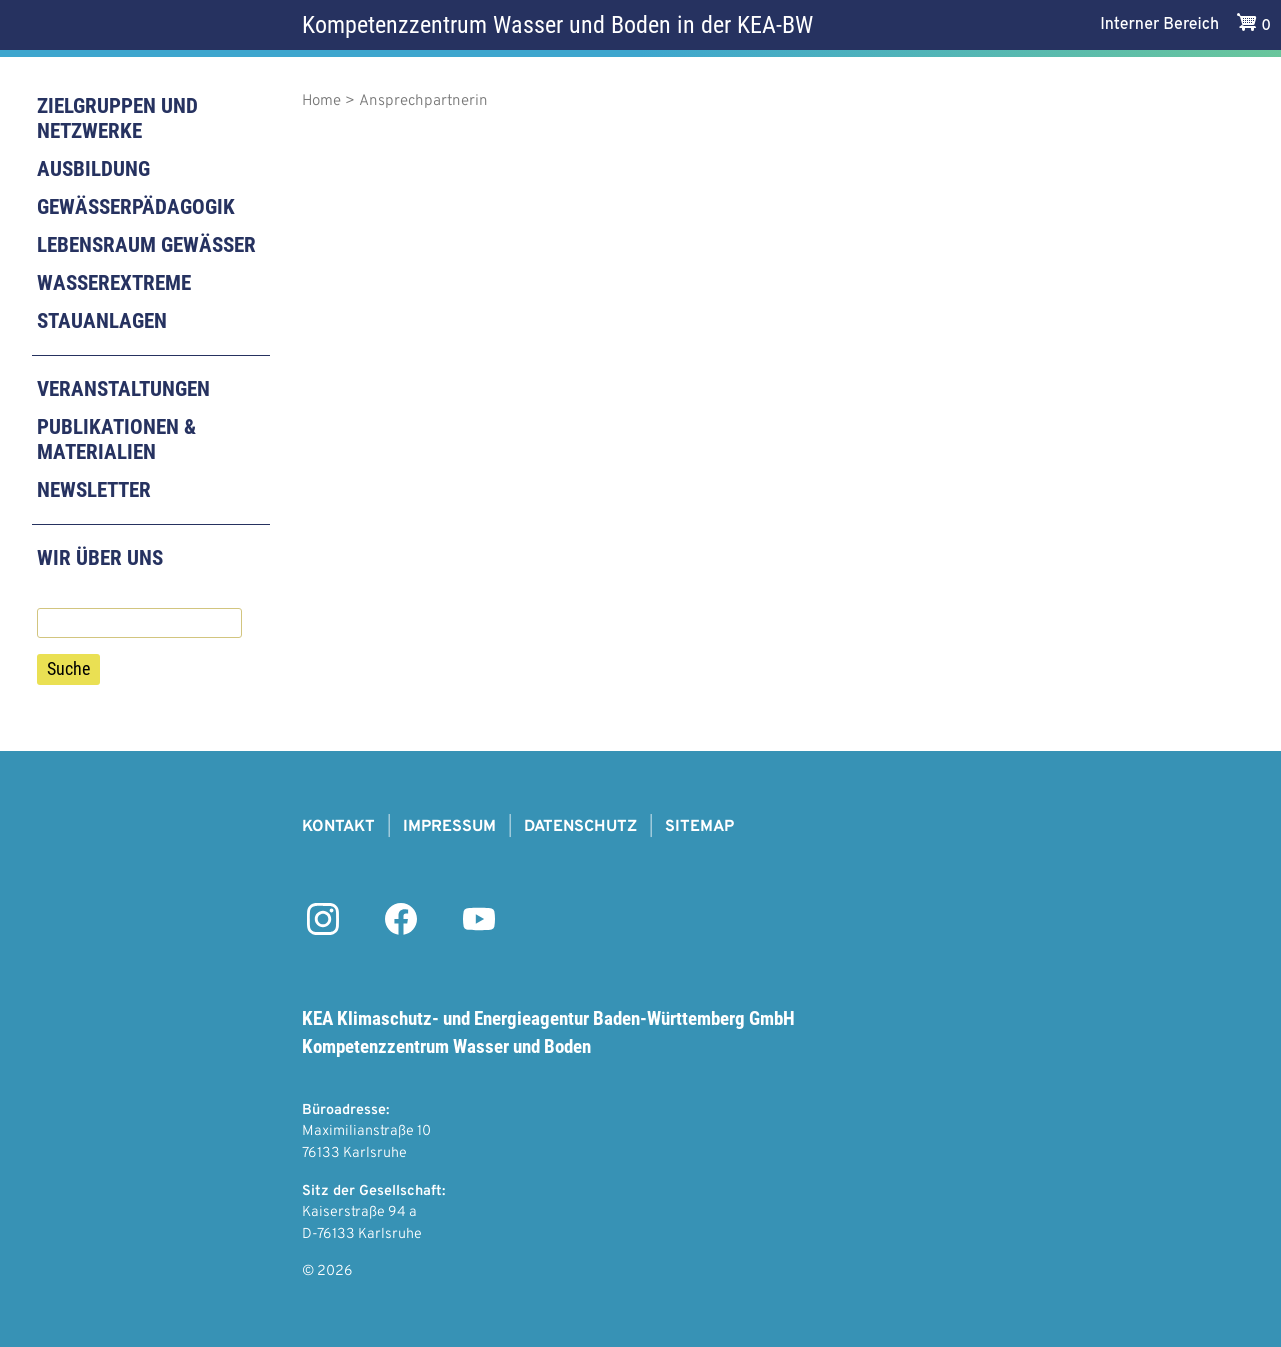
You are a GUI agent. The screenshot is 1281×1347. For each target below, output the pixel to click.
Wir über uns (100, 558)
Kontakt (338, 827)
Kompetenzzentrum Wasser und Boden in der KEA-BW (557, 25)
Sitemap (699, 827)
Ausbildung (93, 169)
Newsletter (94, 490)
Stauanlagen (102, 321)
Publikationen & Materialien (116, 439)
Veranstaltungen (123, 389)
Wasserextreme (114, 283)
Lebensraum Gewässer (146, 245)
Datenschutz (580, 827)
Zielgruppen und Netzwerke (117, 118)
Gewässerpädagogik (136, 207)
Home (321, 101)
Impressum (449, 827)
